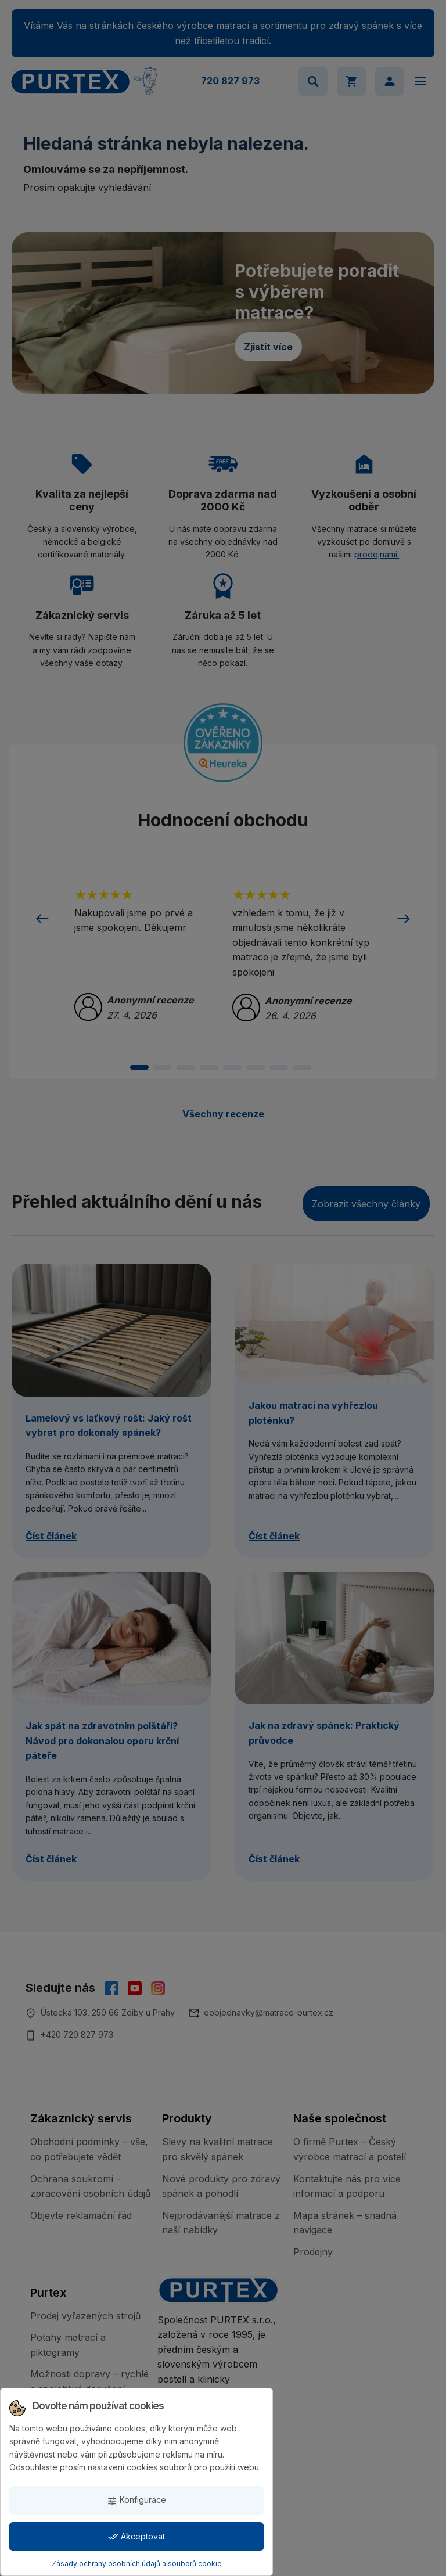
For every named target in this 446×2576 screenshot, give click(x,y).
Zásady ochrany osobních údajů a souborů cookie (137, 2563)
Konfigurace (136, 2500)
